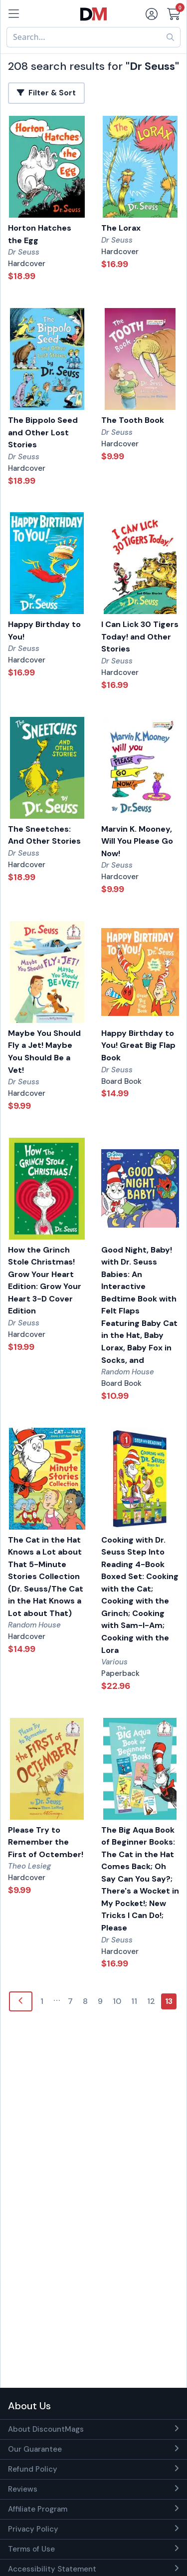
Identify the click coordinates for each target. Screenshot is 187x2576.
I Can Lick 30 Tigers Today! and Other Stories (140, 636)
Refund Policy (32, 2469)
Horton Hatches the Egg (39, 234)
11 (134, 2001)
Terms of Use (31, 2549)
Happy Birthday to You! (44, 630)
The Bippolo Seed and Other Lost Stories (43, 432)
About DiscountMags (46, 2429)
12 (151, 2001)
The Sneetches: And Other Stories (44, 835)
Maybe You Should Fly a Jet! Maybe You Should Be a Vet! (44, 1051)
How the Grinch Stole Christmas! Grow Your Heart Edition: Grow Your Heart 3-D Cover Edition (44, 1280)
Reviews (22, 2489)
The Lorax (121, 228)
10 (117, 2001)
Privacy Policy (33, 2529)
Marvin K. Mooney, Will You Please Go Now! (137, 841)
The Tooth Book (132, 420)
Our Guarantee (35, 2449)
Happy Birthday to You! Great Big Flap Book (138, 1045)
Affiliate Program (37, 2509)
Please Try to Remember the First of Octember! (45, 1842)
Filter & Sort (46, 93)
